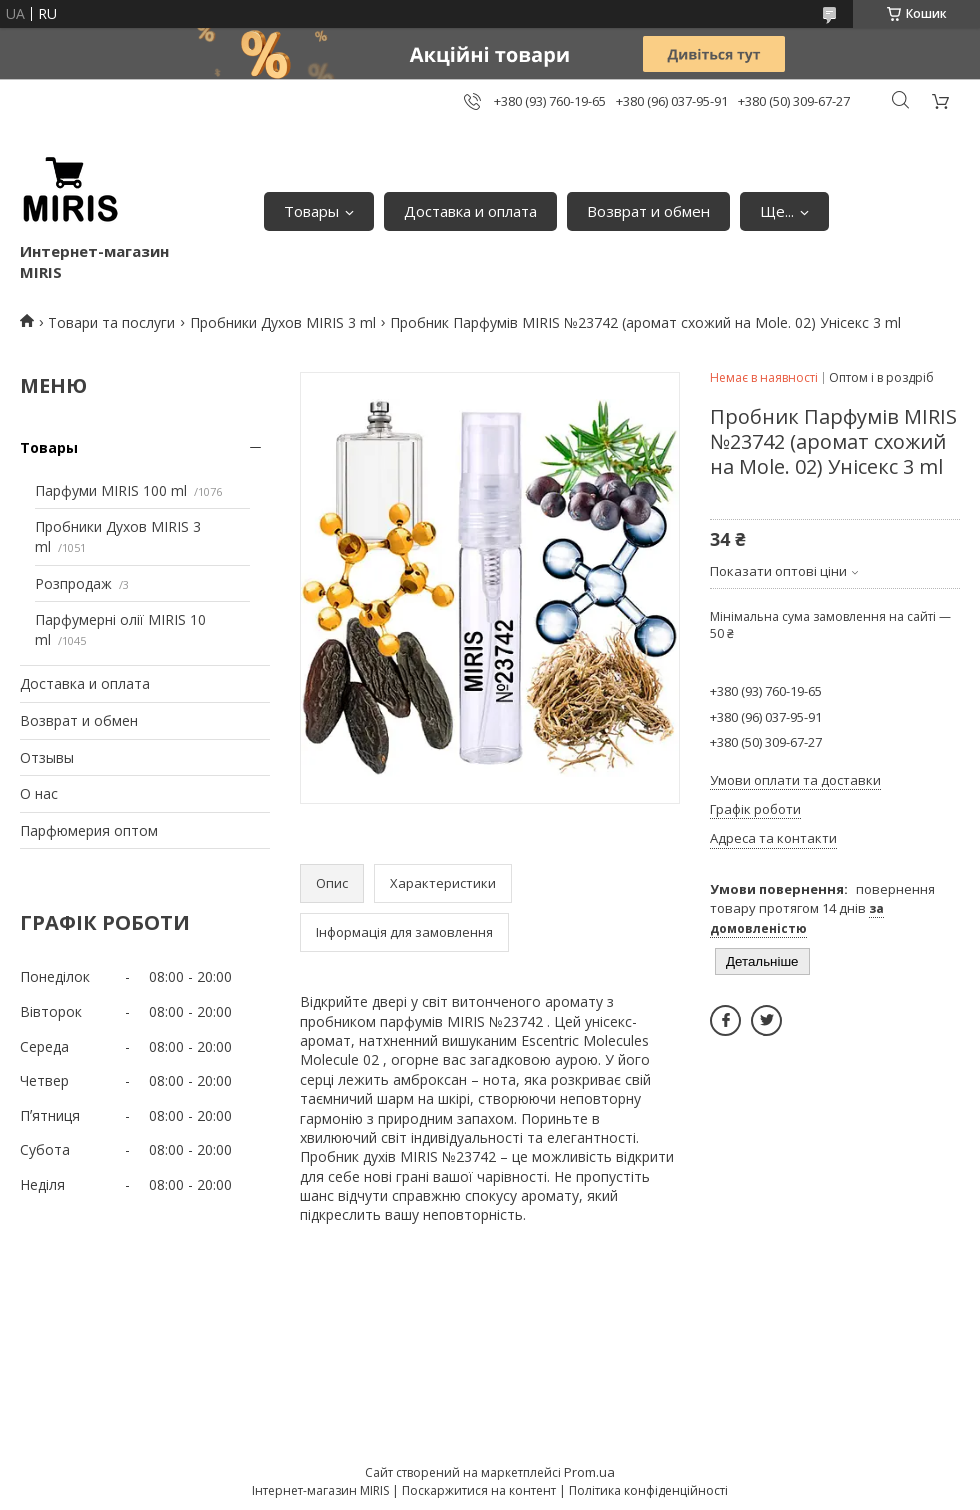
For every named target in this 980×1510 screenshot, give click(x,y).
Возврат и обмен (648, 211)
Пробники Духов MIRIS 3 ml (283, 322)
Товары (311, 211)
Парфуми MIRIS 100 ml (111, 490)
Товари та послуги (111, 322)
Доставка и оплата (470, 211)
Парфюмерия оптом (89, 830)
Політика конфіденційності (648, 1490)
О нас (39, 793)
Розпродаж (73, 583)
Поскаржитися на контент (479, 1490)
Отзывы (47, 757)
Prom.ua (589, 1472)
